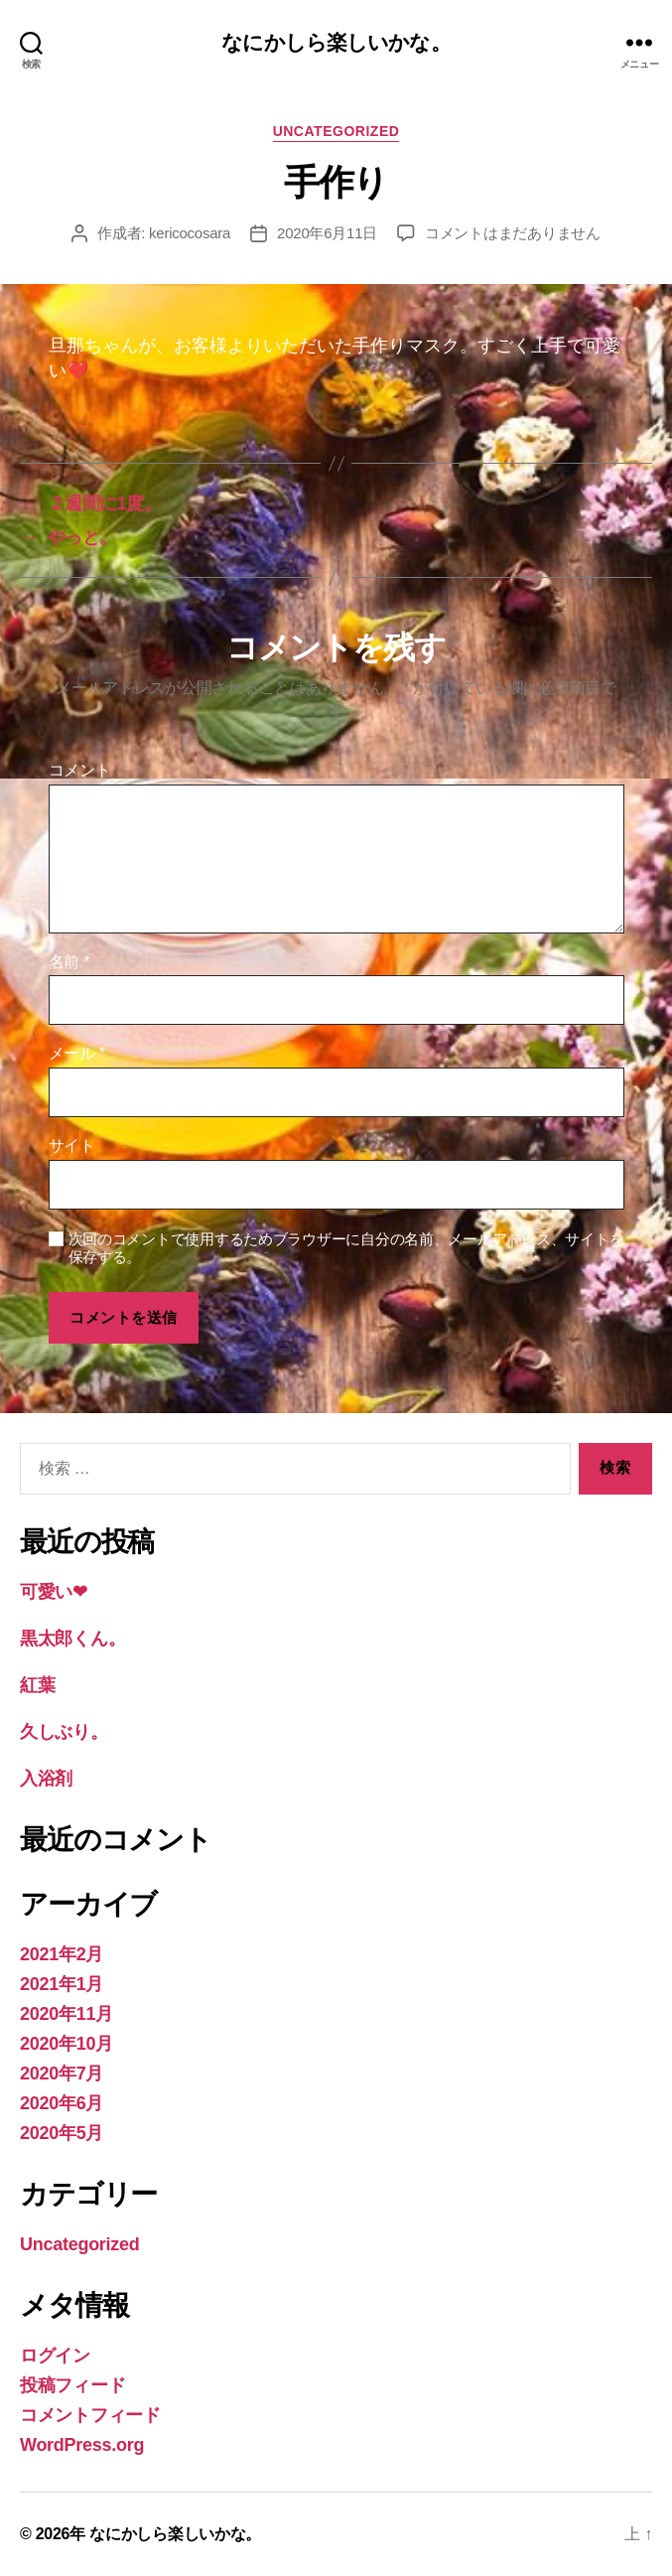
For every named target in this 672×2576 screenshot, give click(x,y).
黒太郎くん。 (72, 1638)
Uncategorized (336, 131)
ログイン (55, 2355)
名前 (69, 961)
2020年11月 (66, 2014)
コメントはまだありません (513, 232)
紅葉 (37, 1685)
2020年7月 (61, 2073)
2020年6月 (61, 2103)
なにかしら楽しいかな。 (335, 42)
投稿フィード (72, 2385)
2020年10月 (66, 2044)
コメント (80, 770)
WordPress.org (82, 2445)
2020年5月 (61, 2133)
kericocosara (189, 232)
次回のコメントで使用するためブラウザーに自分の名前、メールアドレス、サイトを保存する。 (346, 1248)
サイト (72, 1145)
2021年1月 (61, 1984)
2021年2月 (61, 1954)
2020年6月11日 (327, 232)
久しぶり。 (64, 1732)
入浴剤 (46, 1779)
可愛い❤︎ (53, 1592)
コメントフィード (90, 2415)
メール (77, 1053)
